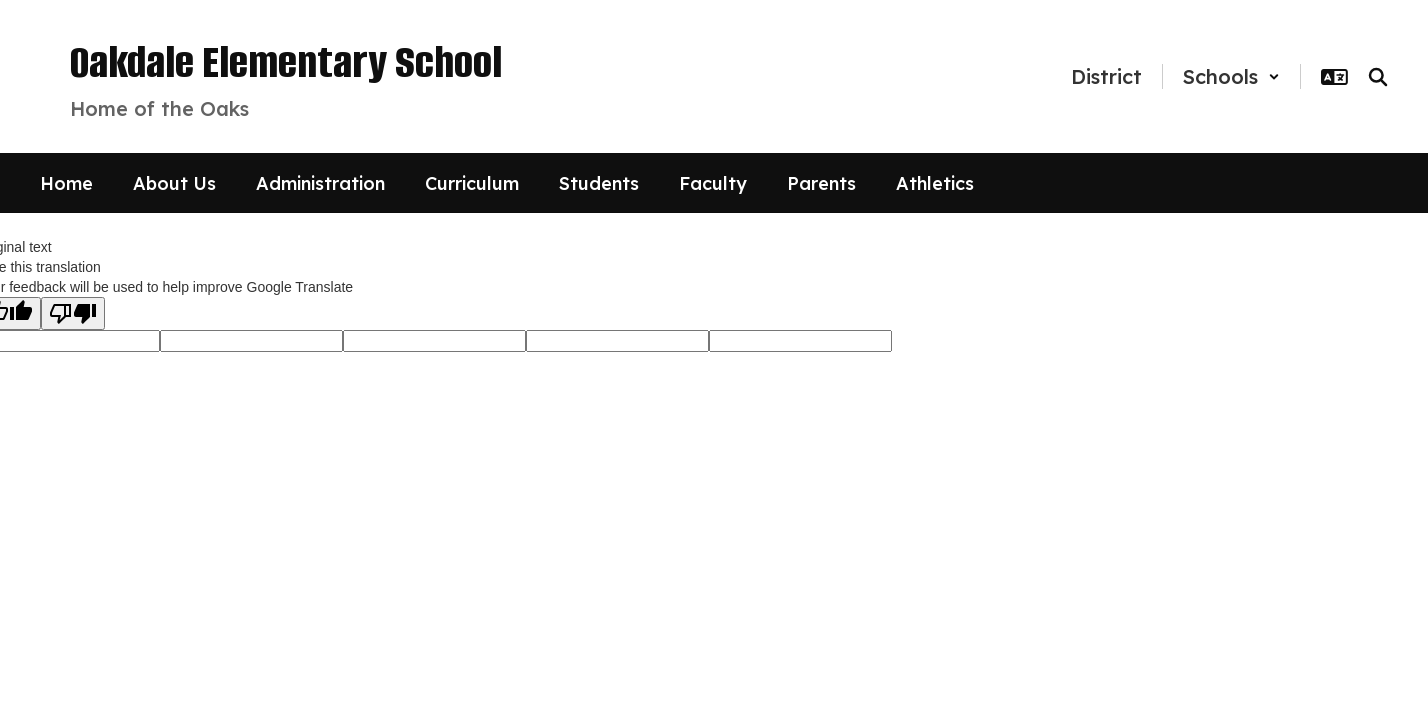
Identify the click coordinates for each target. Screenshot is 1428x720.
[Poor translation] (73, 313)
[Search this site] (1378, 77)
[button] (1231, 76)
